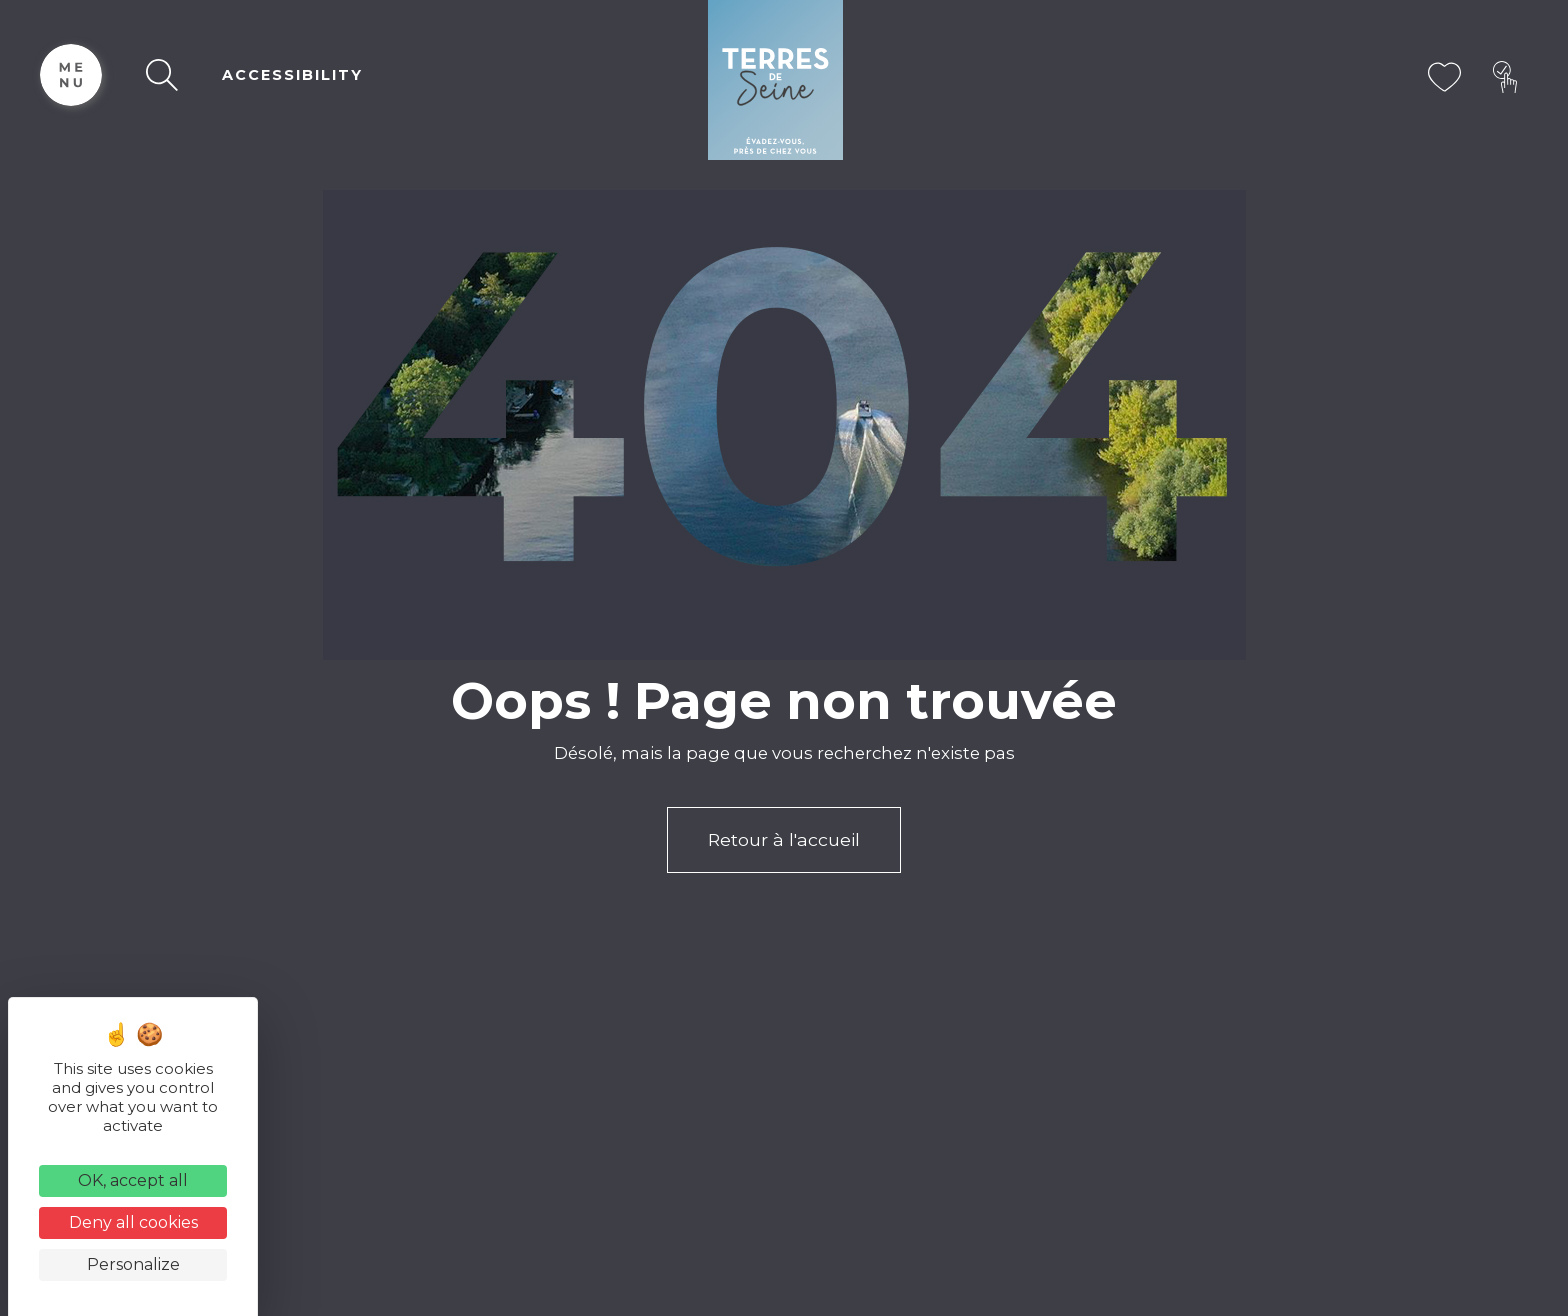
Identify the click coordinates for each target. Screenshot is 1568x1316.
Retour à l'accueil (784, 839)
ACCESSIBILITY (292, 75)
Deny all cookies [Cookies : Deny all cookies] (133, 1222)
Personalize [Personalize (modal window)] (133, 1264)
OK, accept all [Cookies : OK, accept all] (133, 1180)
